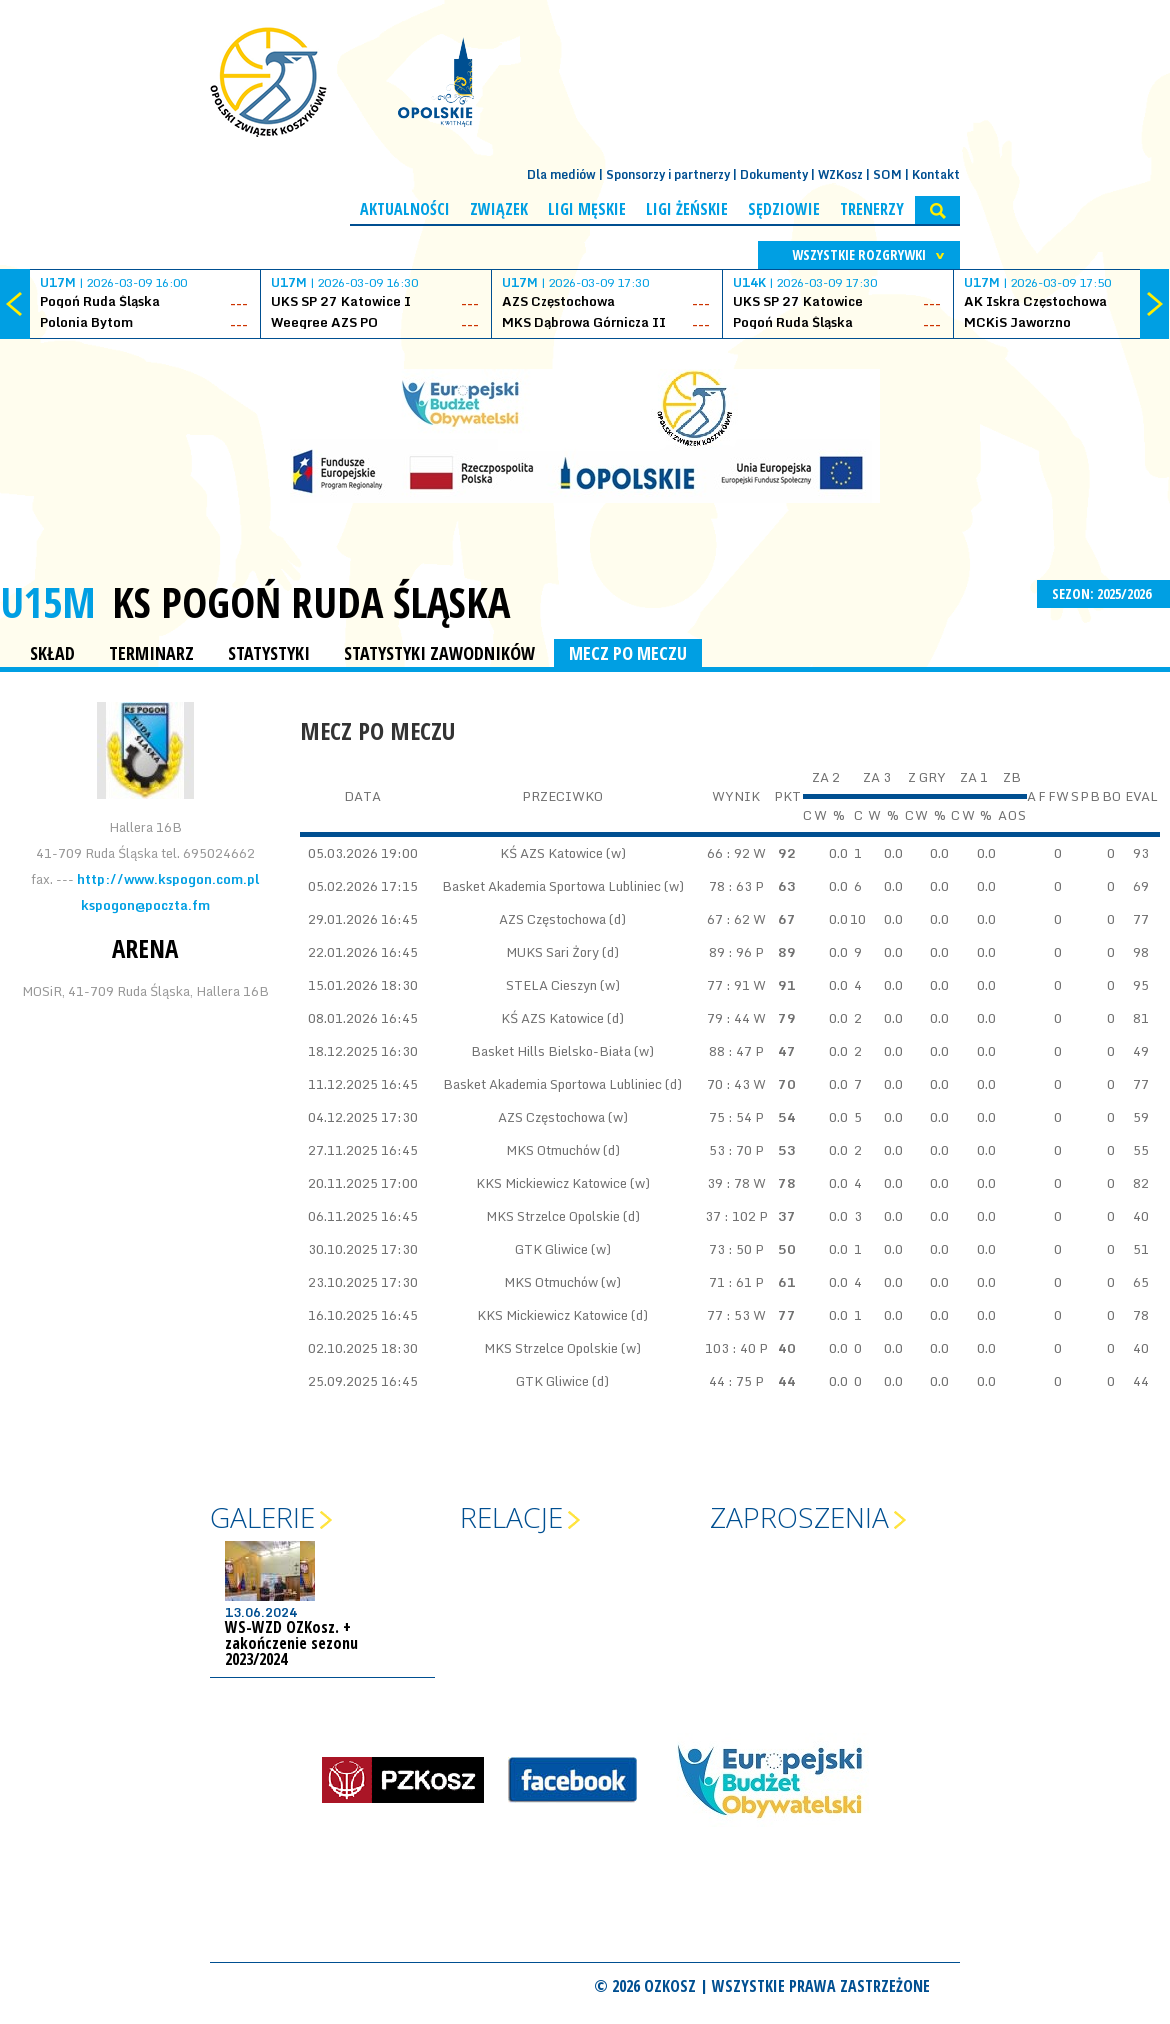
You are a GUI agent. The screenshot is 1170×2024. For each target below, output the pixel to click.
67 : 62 (728, 919)
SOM (887, 174)
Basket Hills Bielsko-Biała (551, 1051)
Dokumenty (774, 174)
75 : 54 (730, 1117)
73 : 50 (730, 1249)
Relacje (511, 1517)
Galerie (262, 1517)
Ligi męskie (587, 209)
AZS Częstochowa (552, 919)
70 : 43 (728, 1084)
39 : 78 (728, 1183)
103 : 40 (730, 1348)
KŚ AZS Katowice (551, 853)
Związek (499, 209)
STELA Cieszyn (551, 985)
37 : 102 (730, 1216)
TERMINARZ (151, 653)
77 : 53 (728, 1315)
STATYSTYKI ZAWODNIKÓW (439, 653)
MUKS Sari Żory (552, 952)
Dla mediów (561, 174)
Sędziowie (784, 209)
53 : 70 (730, 1150)
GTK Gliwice (551, 1249)
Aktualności (405, 209)
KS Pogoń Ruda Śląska (311, 602)
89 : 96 (730, 952)
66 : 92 (728, 853)
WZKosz (840, 174)
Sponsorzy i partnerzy (668, 174)
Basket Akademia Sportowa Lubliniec (553, 886)
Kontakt (936, 174)
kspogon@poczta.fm (145, 905)
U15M (48, 601)
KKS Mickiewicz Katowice (551, 1183)
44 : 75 (730, 1381)
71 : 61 (730, 1282)
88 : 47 (730, 1051)
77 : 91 (728, 985)
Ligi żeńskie (687, 209)
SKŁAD (52, 653)
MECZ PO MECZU (628, 653)
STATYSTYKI (269, 653)
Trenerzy (872, 209)
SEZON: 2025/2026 (1103, 593)
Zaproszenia (799, 1517)
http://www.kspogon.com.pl (168, 879)
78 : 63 (730, 886)
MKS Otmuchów (553, 1150)
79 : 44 (728, 1018)
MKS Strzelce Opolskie (553, 1216)
